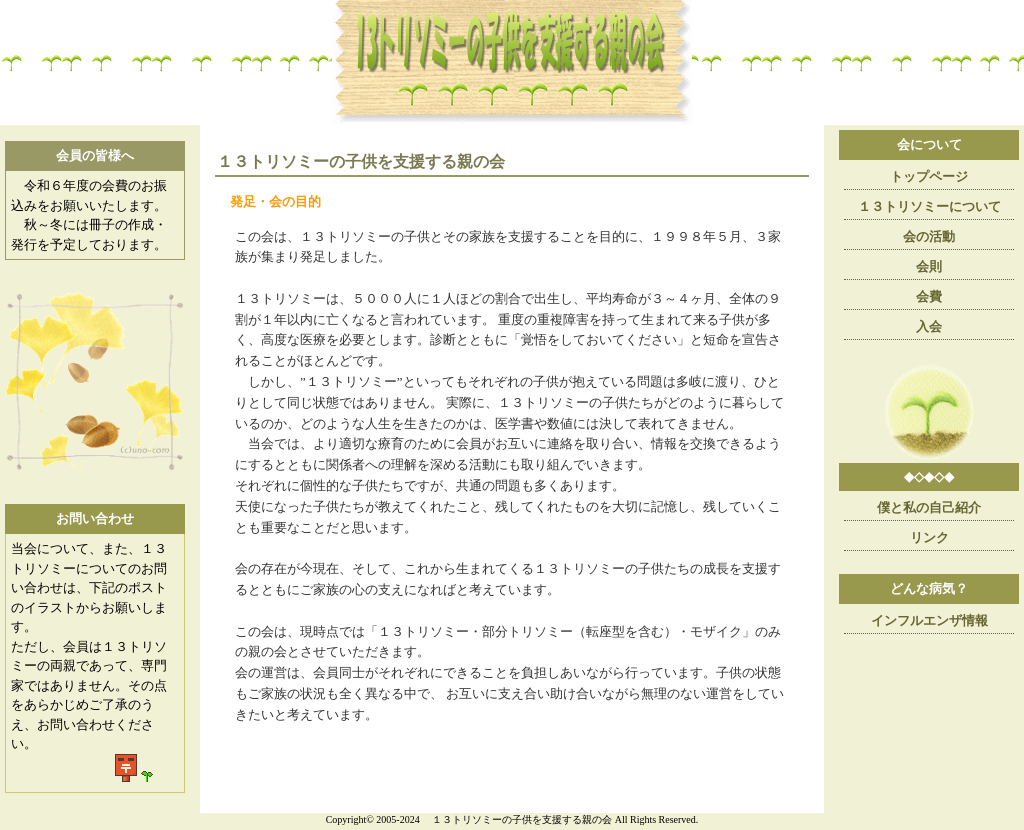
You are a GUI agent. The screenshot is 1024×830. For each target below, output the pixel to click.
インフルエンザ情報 (929, 620)
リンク (929, 537)
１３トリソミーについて (929, 206)
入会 (929, 326)
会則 (929, 266)
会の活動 (929, 236)
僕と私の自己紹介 (929, 507)
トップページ (929, 176)
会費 (929, 296)
